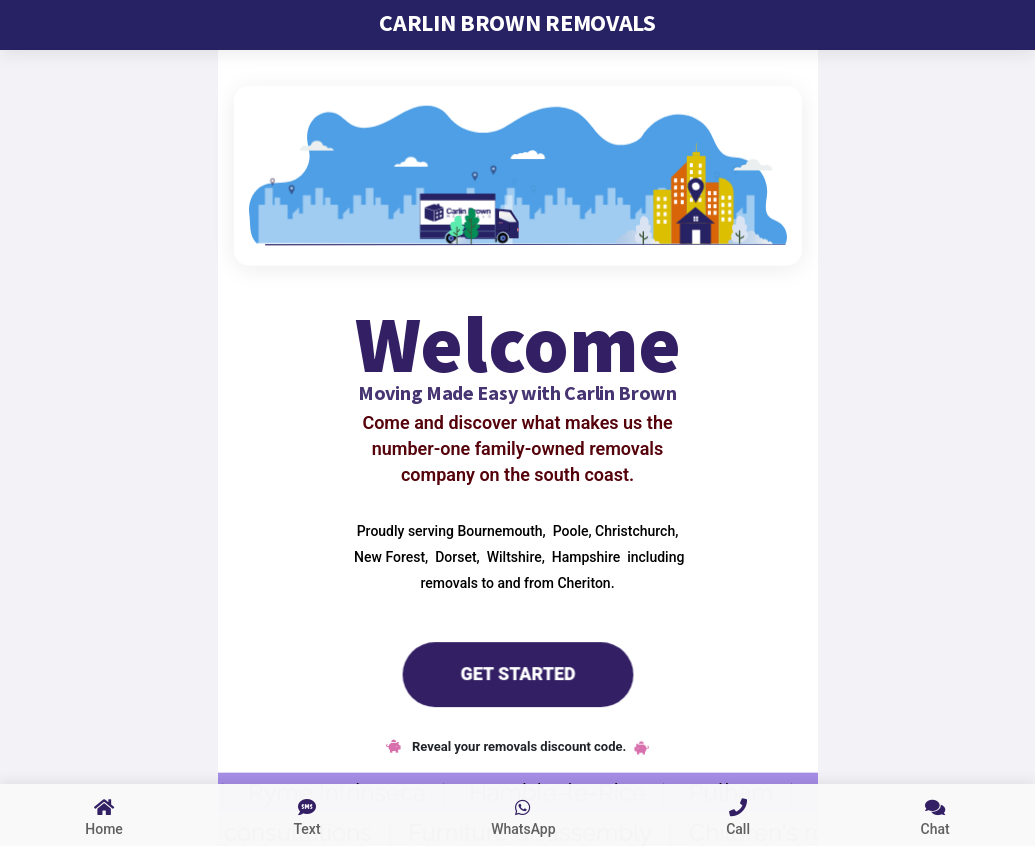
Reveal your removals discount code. (518, 747)
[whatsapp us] (523, 815)
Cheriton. (585, 582)
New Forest (388, 556)
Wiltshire (512, 556)
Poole (568, 530)
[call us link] (738, 815)
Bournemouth (498, 530)
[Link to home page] (104, 815)
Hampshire (584, 556)
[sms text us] (307, 815)
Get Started (517, 673)
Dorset (454, 556)
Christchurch (634, 530)
